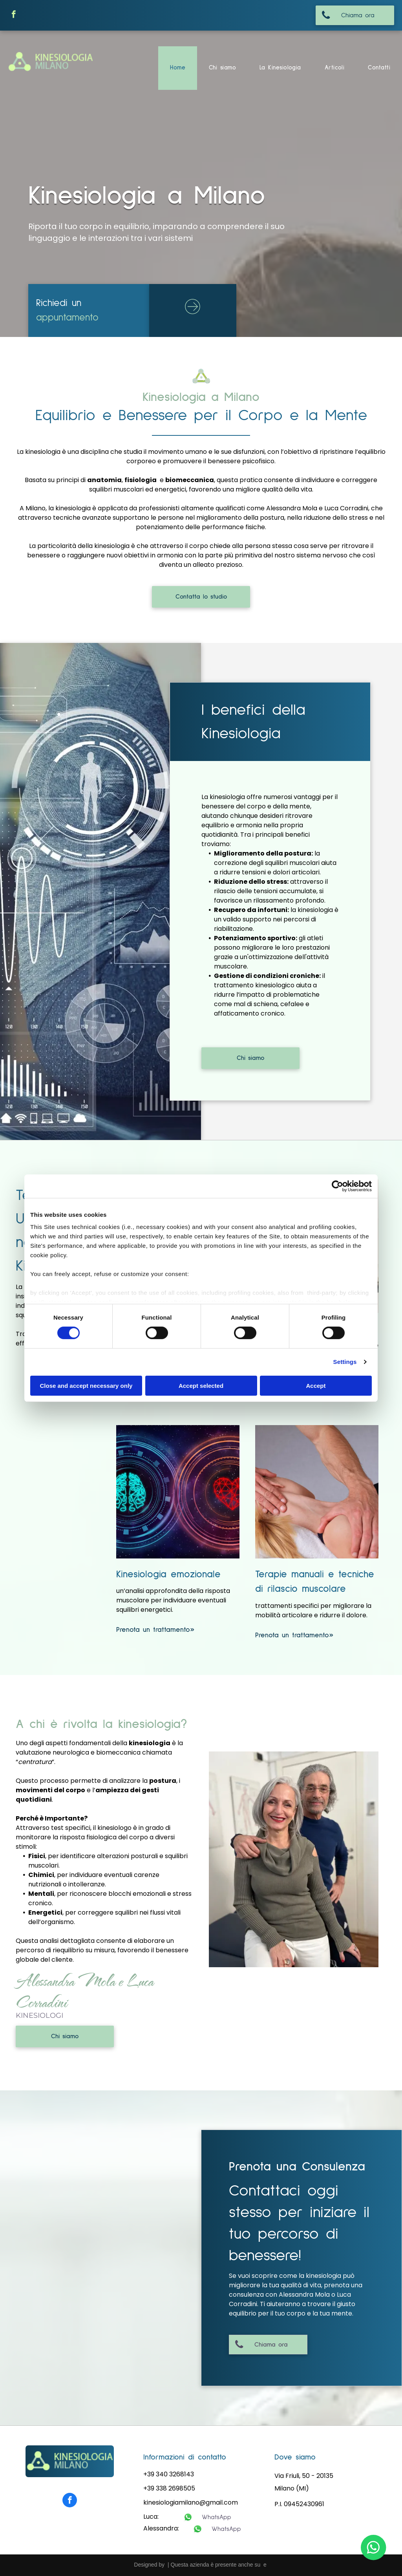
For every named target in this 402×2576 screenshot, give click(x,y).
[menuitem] (177, 68)
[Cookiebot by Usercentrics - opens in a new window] (337, 1186)
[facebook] (13, 15)
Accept (315, 1385)
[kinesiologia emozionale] (177, 1491)
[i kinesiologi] (293, 1859)
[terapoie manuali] (316, 1491)
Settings (345, 1361)
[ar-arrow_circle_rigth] (192, 315)
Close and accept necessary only (86, 1385)
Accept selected (201, 1385)
